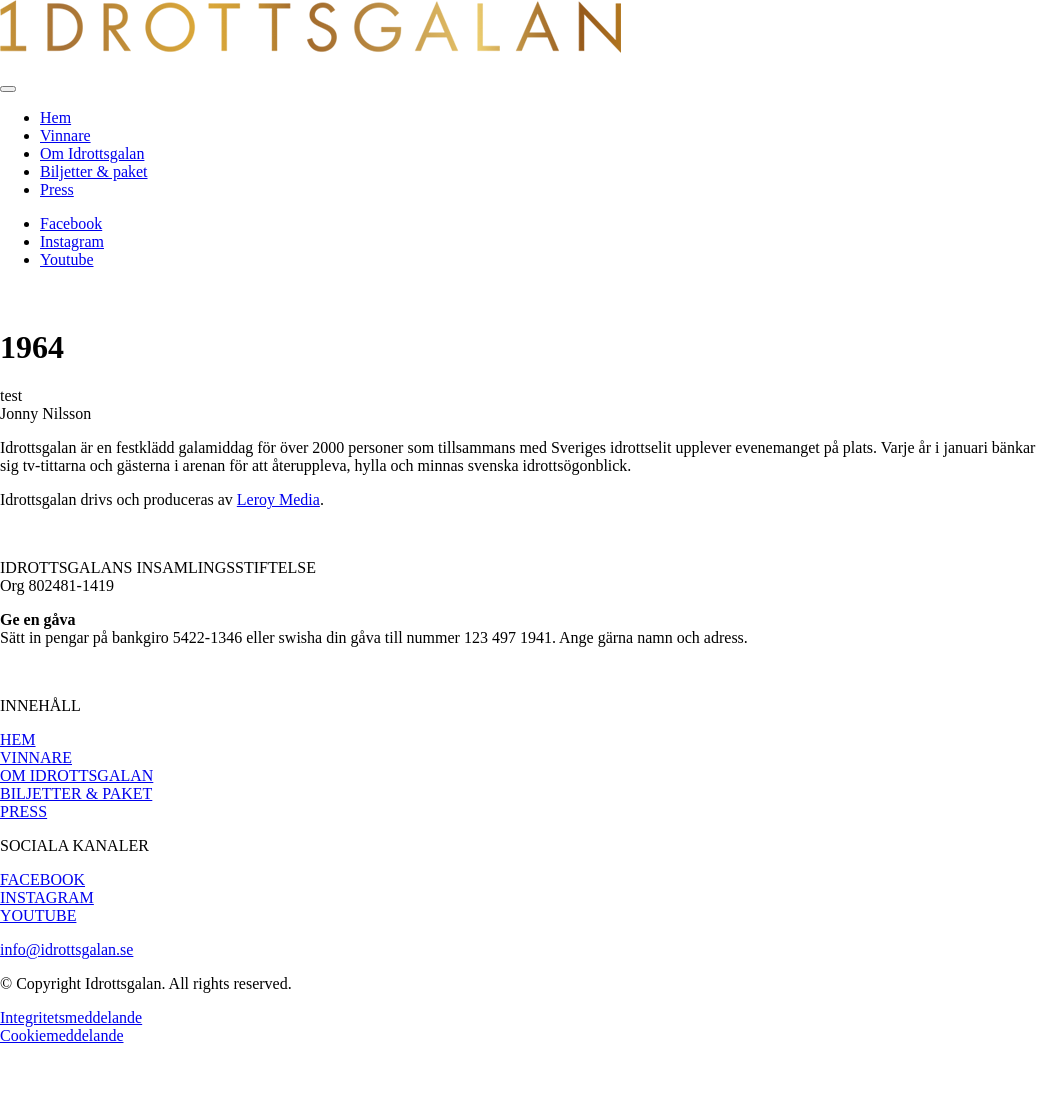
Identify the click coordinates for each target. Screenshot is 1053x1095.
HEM (18, 739)
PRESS (23, 811)
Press (57, 189)
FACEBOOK (42, 879)
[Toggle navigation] (8, 89)
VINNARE (36, 757)
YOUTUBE (38, 915)
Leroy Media (278, 499)
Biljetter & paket (94, 171)
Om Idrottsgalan (92, 153)
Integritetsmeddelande (71, 1017)
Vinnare (65, 135)
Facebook (71, 223)
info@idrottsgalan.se (66, 949)
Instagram (72, 241)
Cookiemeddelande (62, 1035)
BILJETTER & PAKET (76, 793)
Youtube (67, 259)
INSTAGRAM (47, 897)
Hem (55, 117)
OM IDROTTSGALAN (76, 775)
